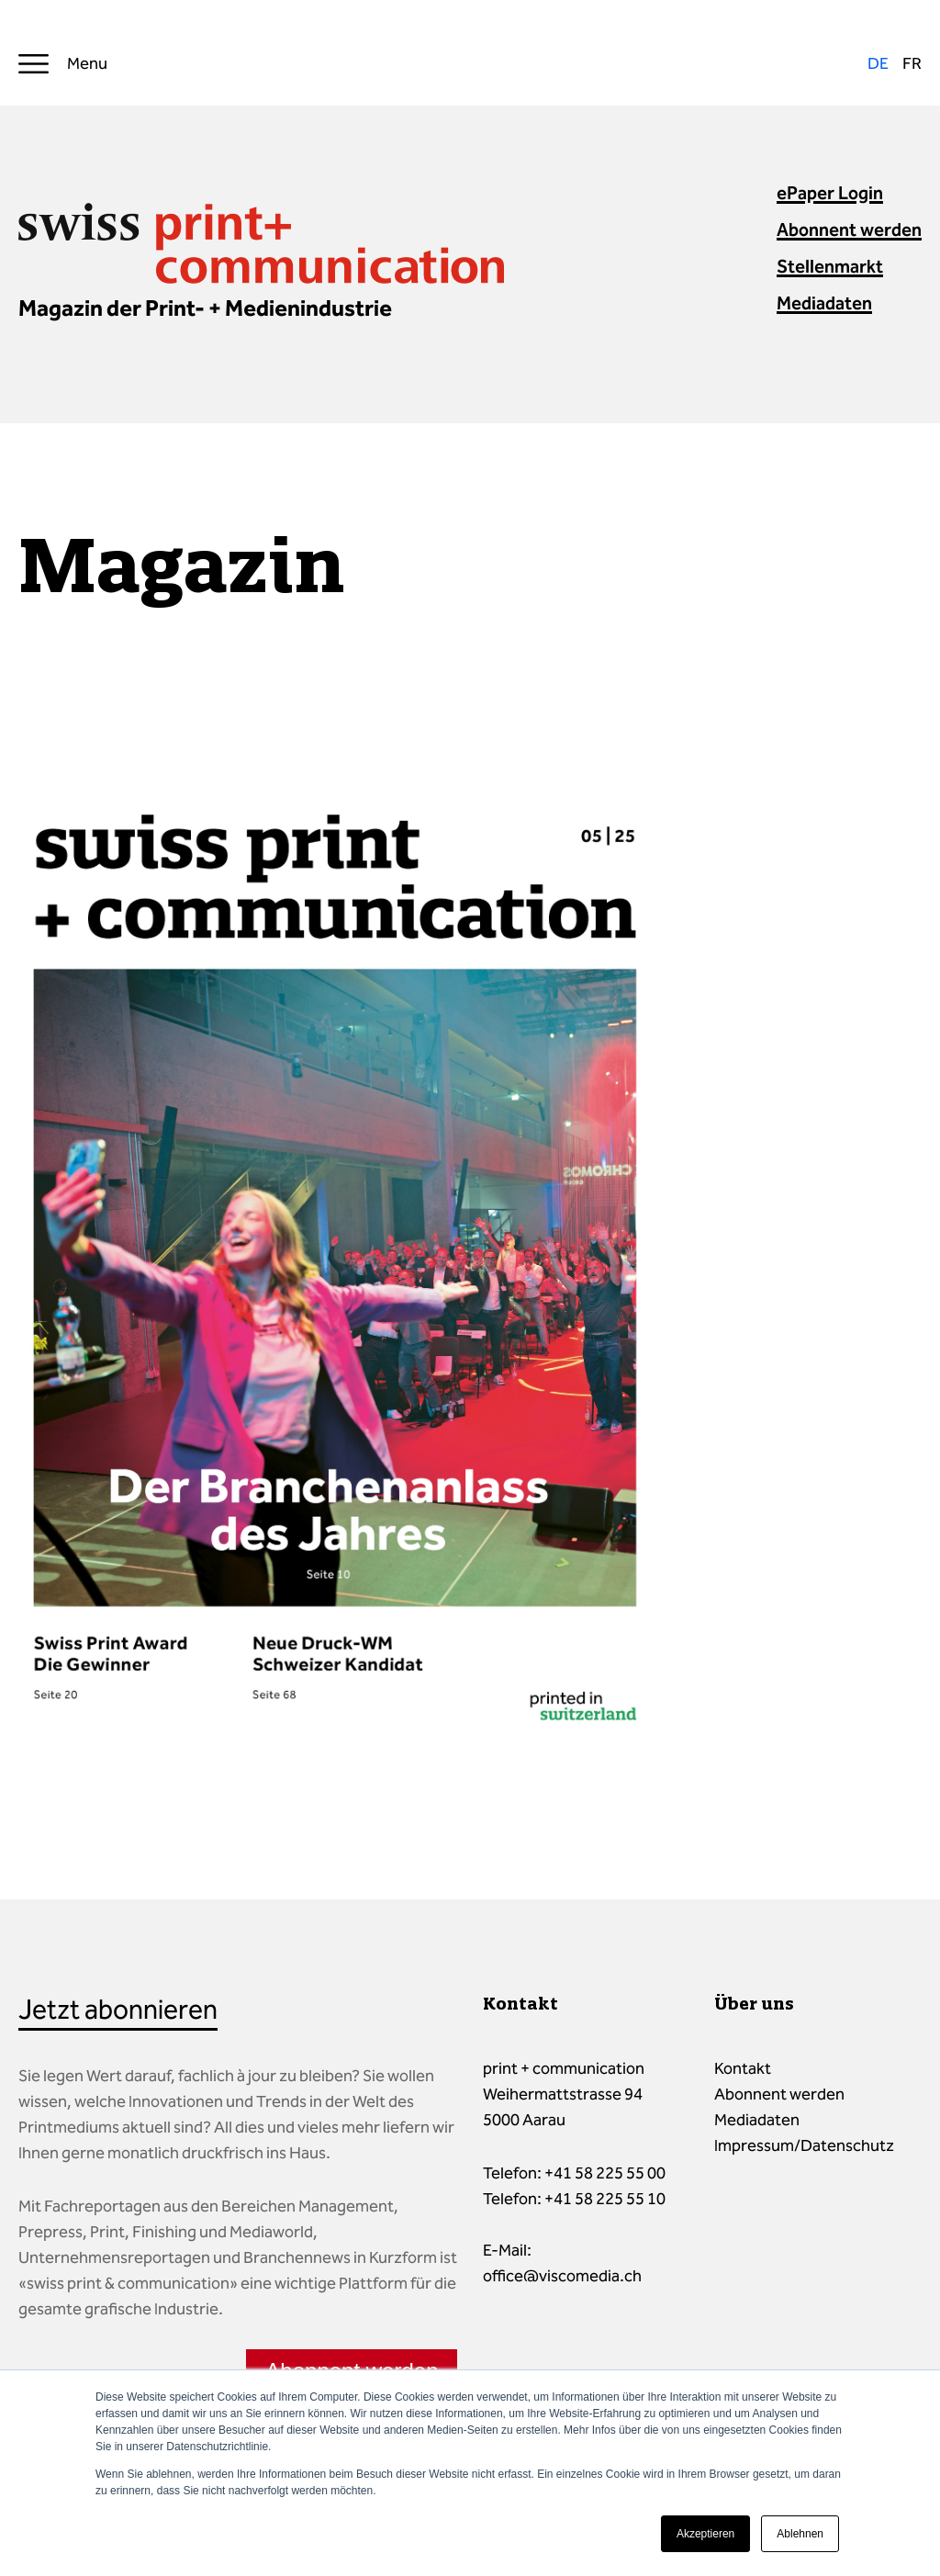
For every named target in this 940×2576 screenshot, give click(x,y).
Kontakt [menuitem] (742, 2068)
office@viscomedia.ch (562, 2276)
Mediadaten (824, 303)
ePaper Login (830, 193)
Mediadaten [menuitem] (757, 2120)
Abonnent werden (849, 229)
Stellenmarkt (830, 266)
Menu (87, 63)
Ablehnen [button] (800, 2533)
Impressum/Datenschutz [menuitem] (804, 2145)
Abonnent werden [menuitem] (779, 2094)
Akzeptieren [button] (705, 2533)
